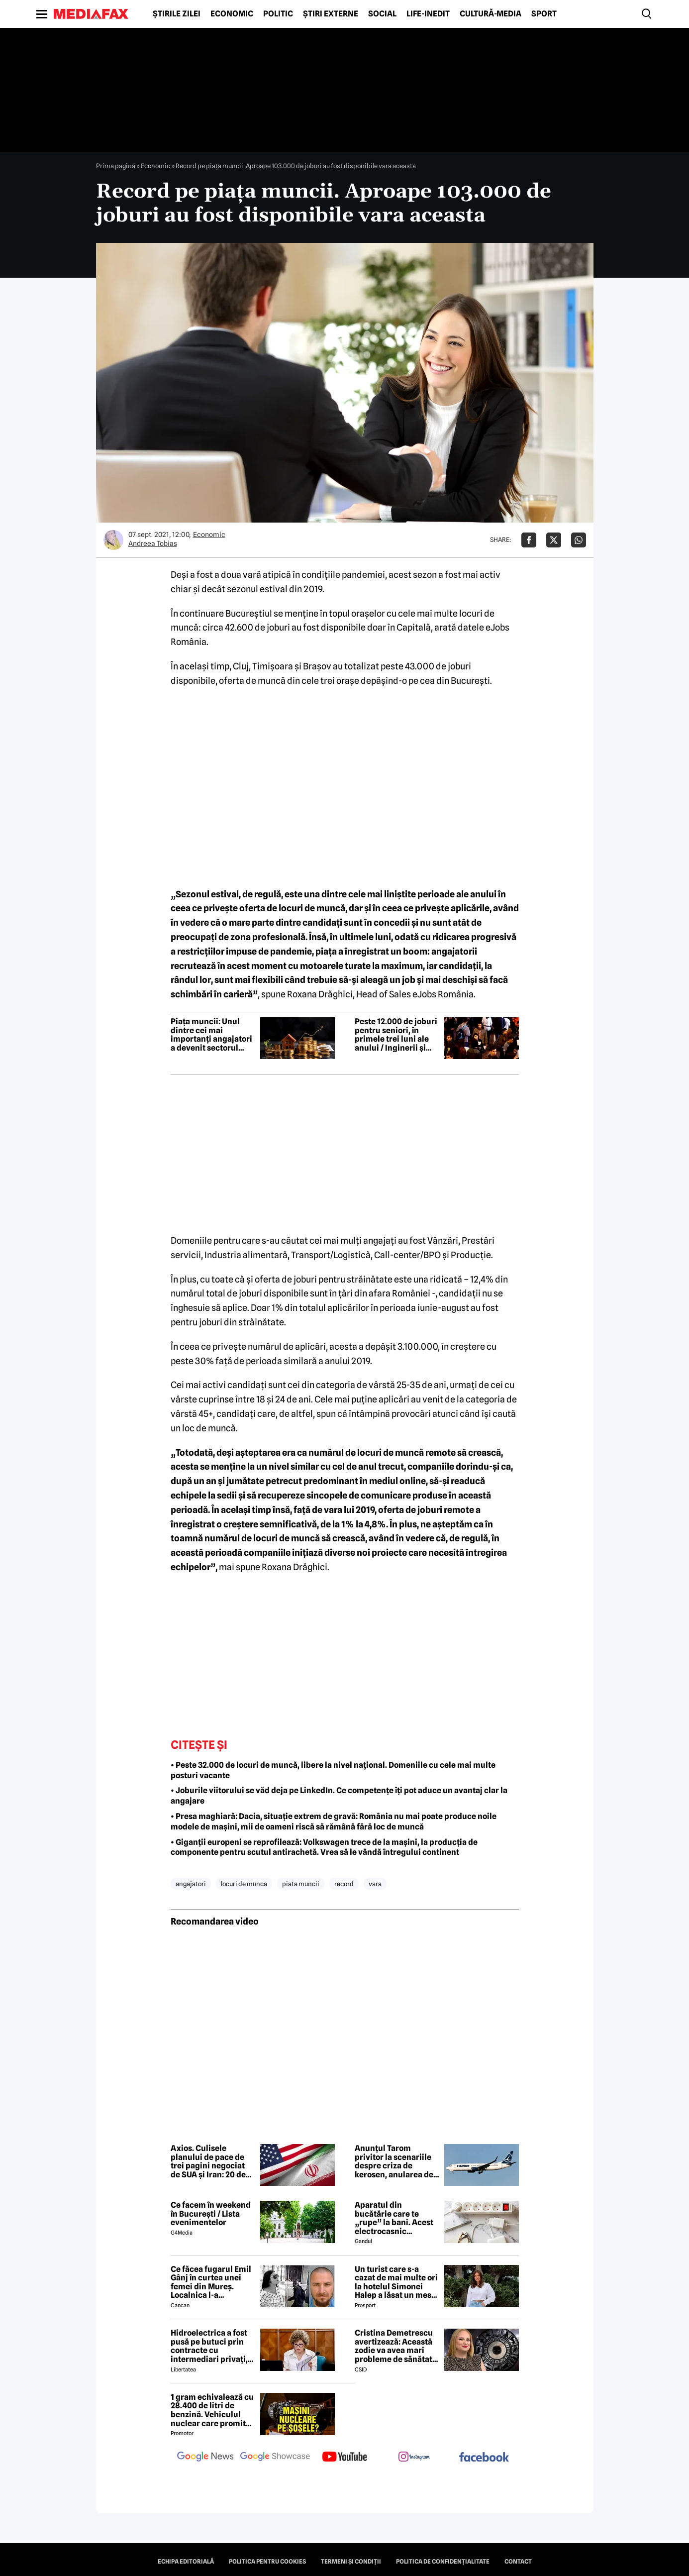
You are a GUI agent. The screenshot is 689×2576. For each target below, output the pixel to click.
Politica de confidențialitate (443, 2561)
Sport (544, 14)
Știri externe (330, 14)
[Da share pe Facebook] (528, 540)
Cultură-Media (490, 14)
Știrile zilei (176, 14)
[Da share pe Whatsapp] (578, 540)
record (344, 1884)
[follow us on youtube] (345, 2458)
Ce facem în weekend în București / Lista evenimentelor (211, 2214)
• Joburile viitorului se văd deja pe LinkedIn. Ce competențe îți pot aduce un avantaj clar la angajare (339, 1796)
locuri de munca (244, 1884)
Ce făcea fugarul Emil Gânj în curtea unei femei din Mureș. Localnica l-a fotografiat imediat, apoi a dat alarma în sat (211, 2282)
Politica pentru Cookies (267, 2561)
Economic (231, 14)
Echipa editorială (186, 2561)
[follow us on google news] (205, 2458)
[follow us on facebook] (484, 2458)
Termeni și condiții (351, 2561)
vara (375, 1884)
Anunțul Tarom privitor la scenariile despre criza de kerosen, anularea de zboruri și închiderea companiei (394, 2161)
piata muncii (300, 1884)
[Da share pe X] (553, 540)
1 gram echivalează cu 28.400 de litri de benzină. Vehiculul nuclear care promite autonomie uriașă (212, 2410)
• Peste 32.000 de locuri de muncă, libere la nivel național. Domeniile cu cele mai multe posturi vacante (333, 1770)
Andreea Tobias (152, 543)
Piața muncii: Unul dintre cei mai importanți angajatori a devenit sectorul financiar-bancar (211, 1034)
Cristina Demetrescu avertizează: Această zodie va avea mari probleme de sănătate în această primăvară (396, 2346)
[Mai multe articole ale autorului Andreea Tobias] (113, 540)
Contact (518, 2561)
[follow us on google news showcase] (275, 2458)
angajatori (191, 1884)
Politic (278, 14)
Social (382, 14)
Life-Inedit (428, 14)
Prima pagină (115, 166)
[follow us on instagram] (414, 2458)
